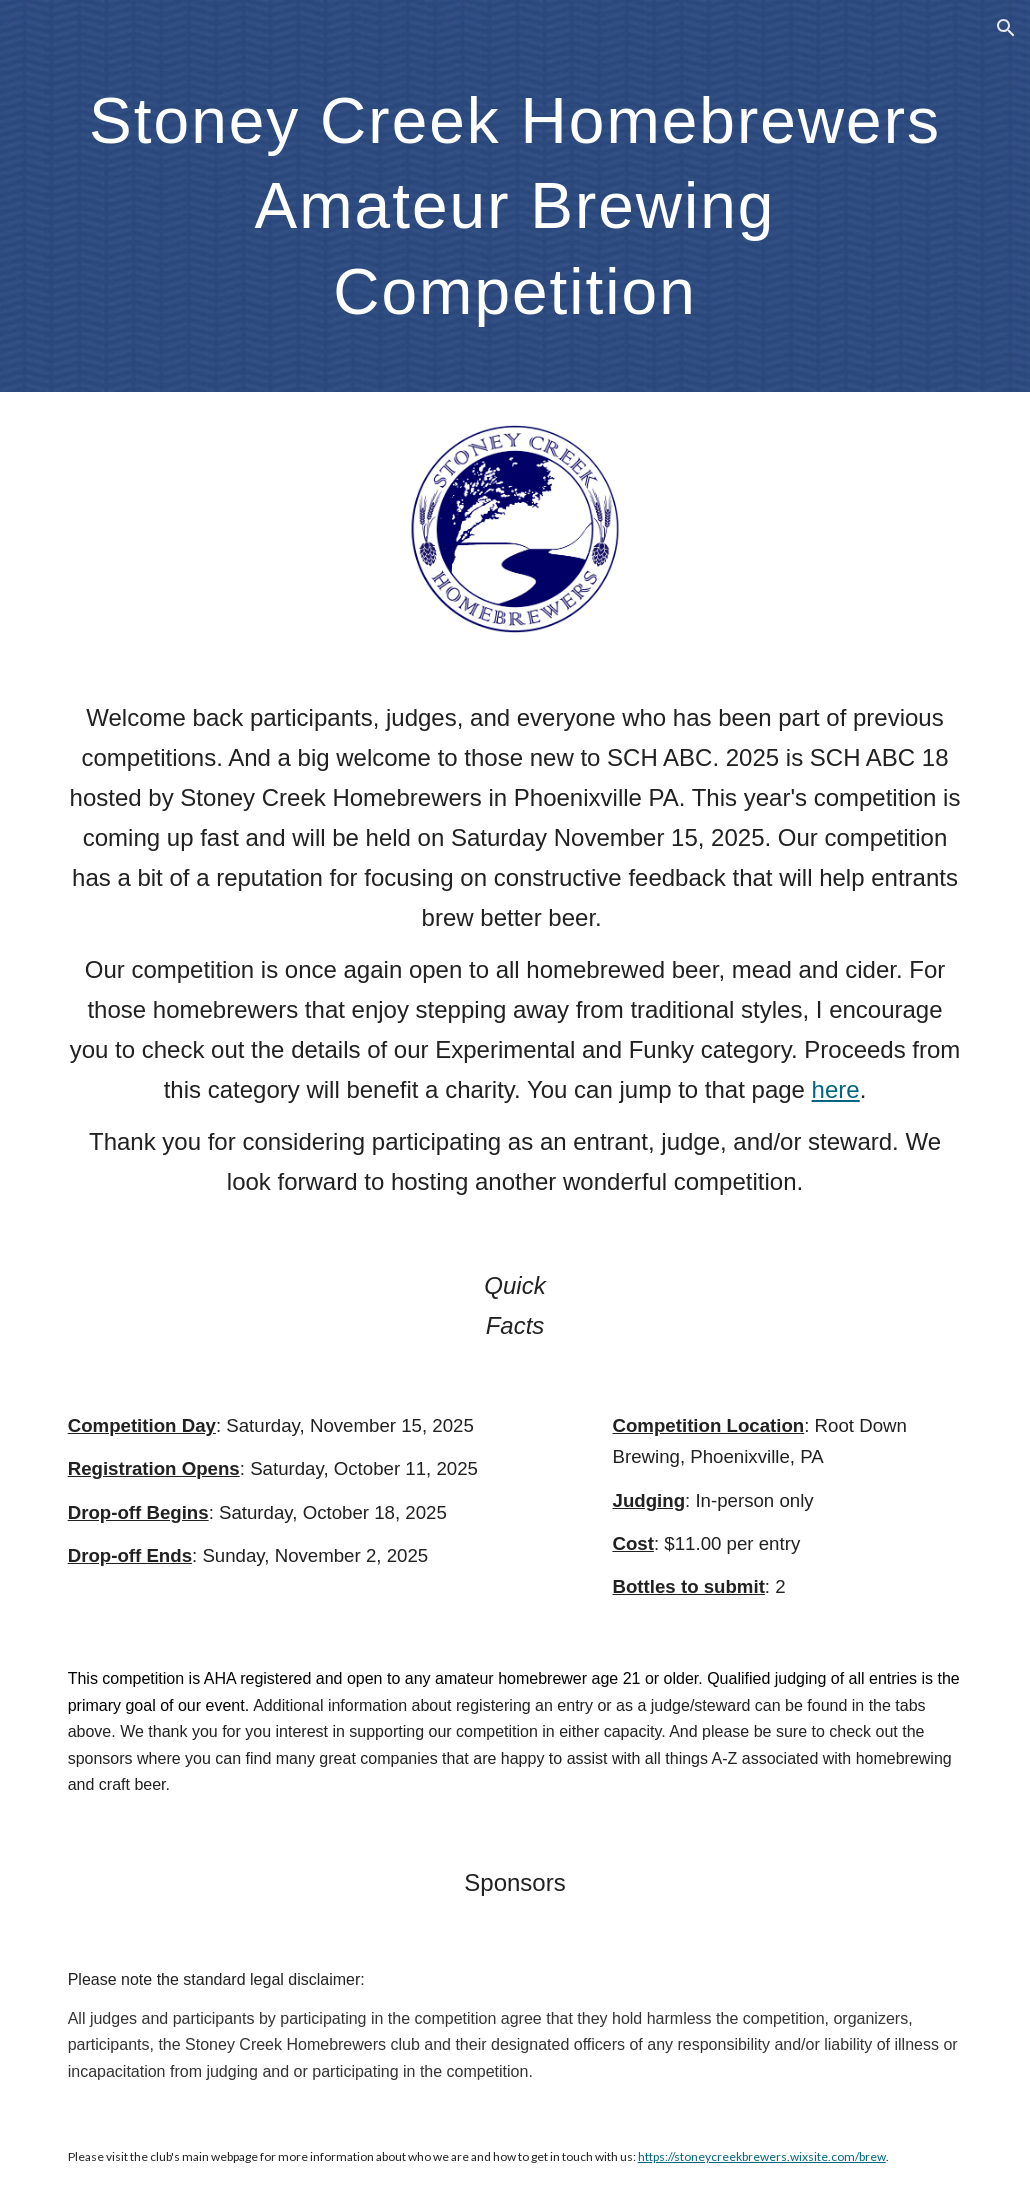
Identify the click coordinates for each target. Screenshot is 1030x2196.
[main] (515, 196)
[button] (1006, 28)
